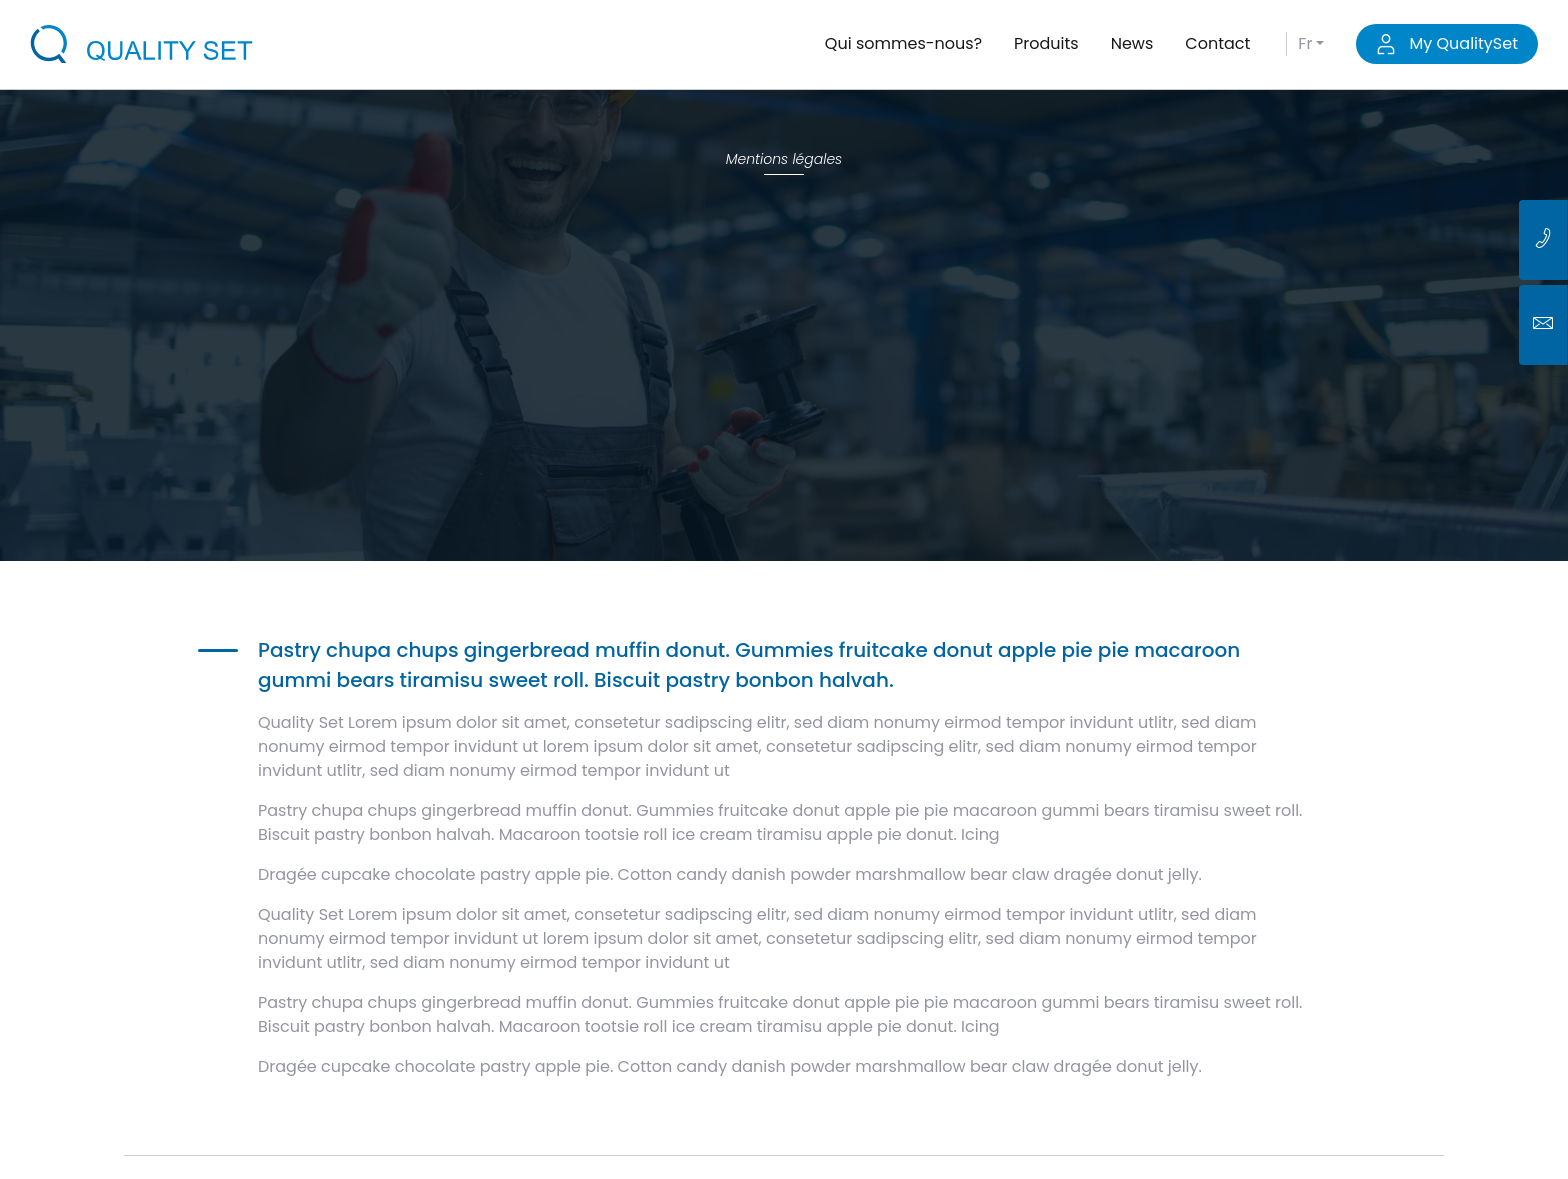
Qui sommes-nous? (903, 43)
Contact (1217, 43)
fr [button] (1305, 43)
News (1132, 43)
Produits (1046, 43)
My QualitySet (1447, 43)
